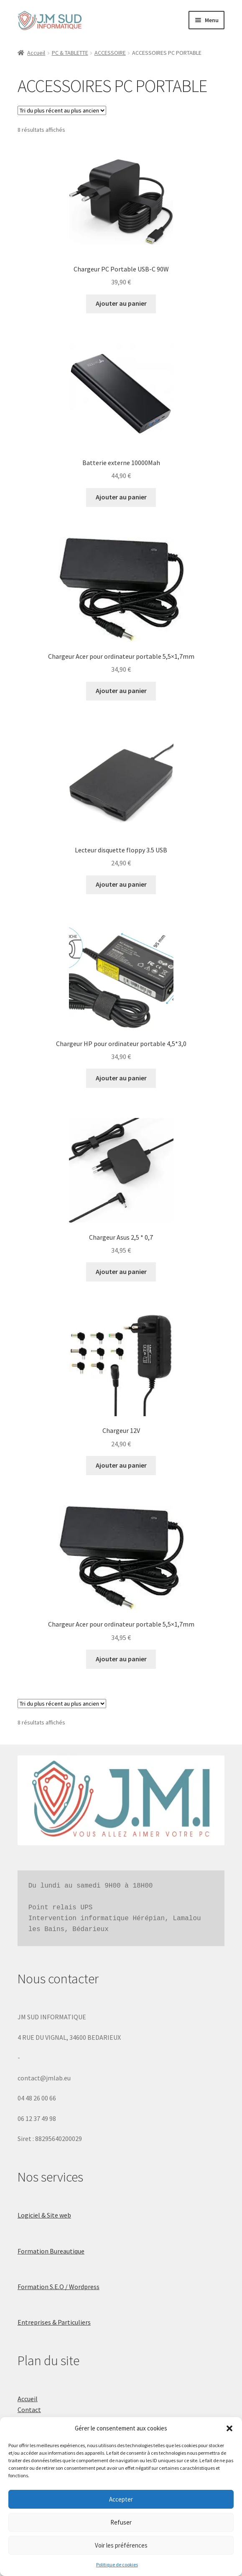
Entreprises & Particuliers (54, 2322)
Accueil (36, 52)
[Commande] (62, 110)
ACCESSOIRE (110, 52)
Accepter (121, 2499)
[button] (229, 2428)
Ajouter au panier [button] (121, 303)
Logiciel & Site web (44, 2215)
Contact (29, 2409)
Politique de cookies (117, 2564)
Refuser (121, 2522)
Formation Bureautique (51, 2251)
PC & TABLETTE (70, 52)
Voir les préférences (121, 2545)
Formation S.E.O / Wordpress (58, 2286)
